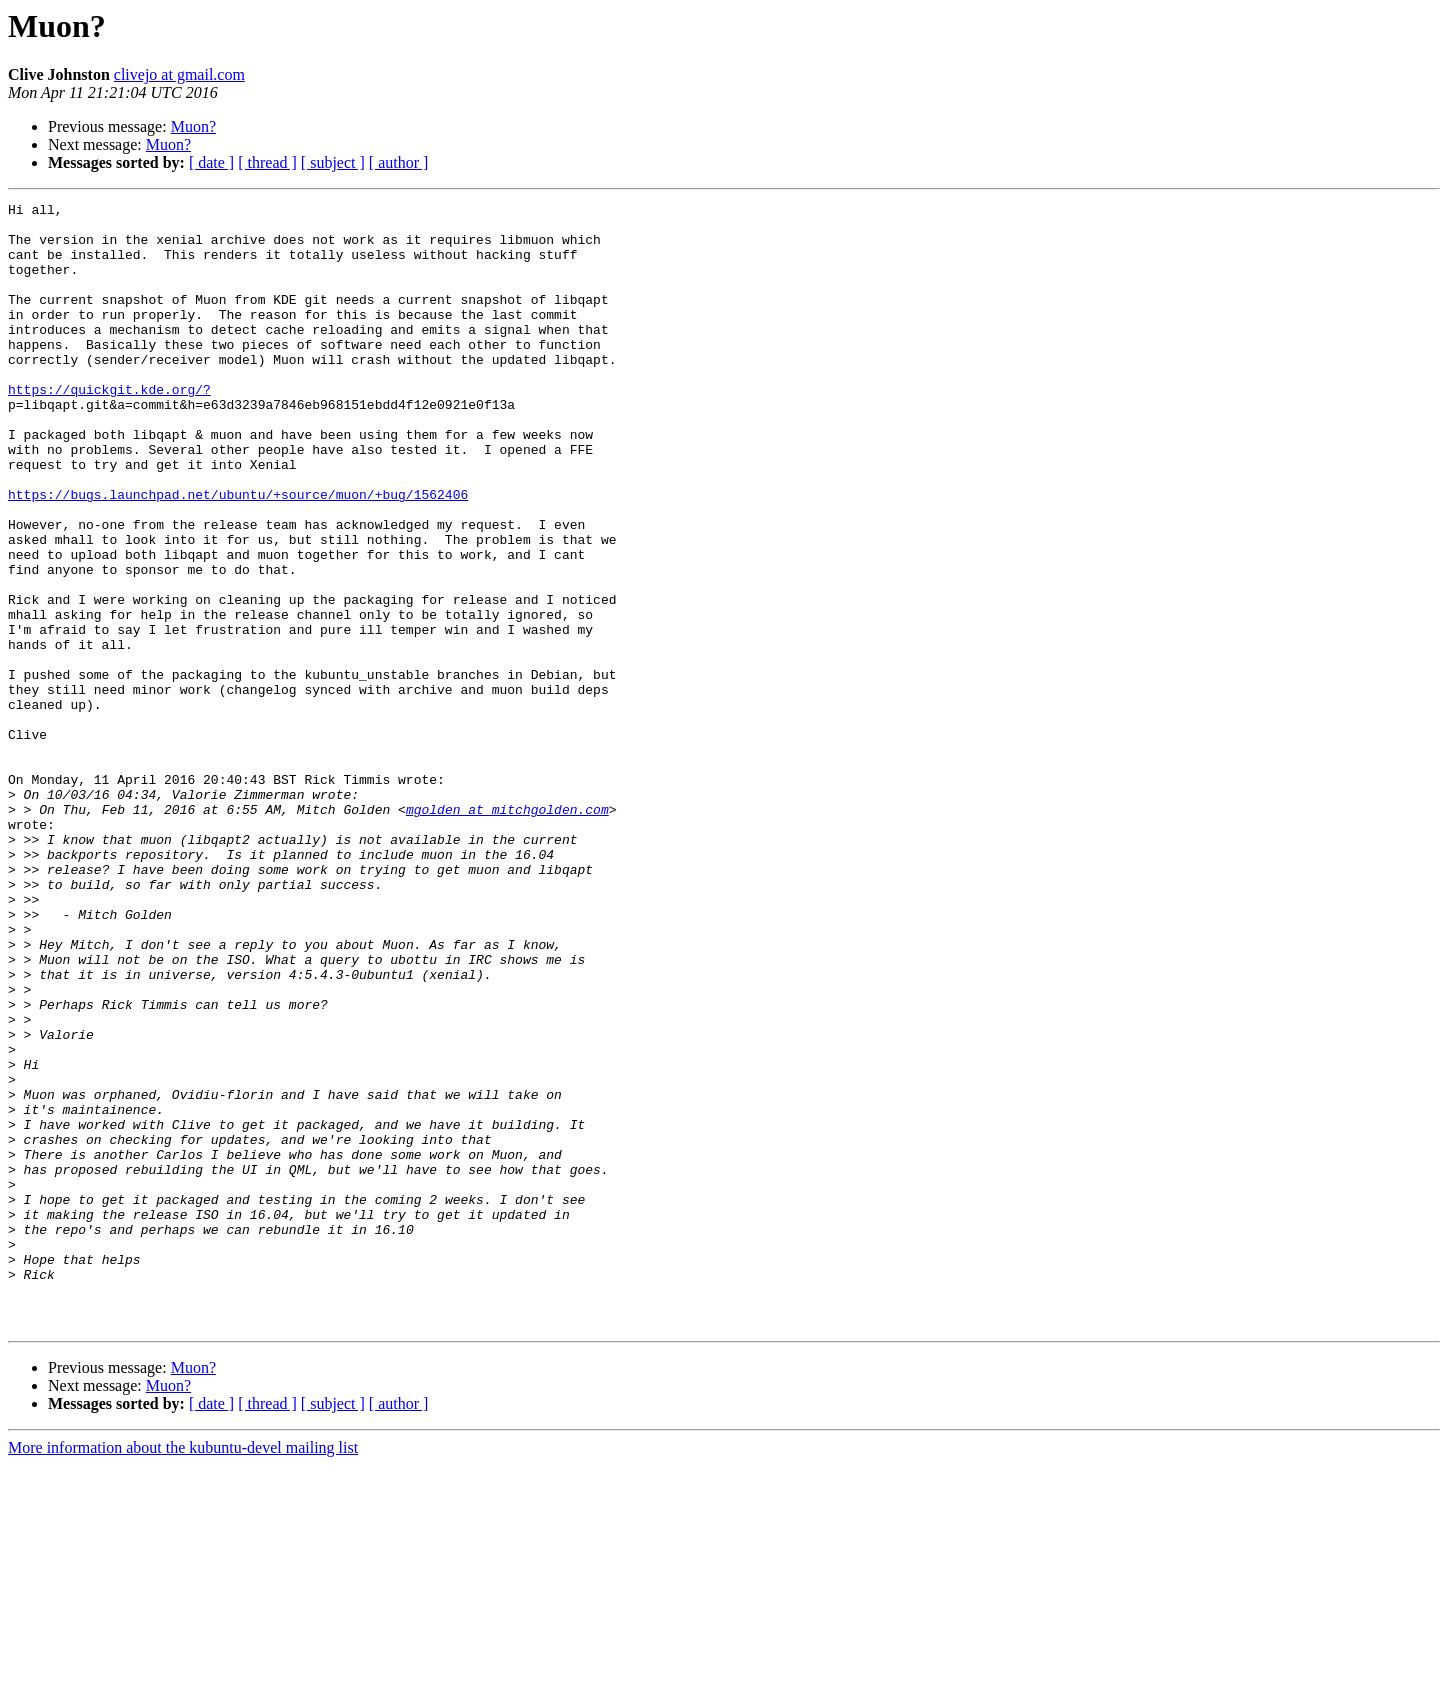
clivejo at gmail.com (179, 74)
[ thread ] (267, 162)
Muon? (193, 126)
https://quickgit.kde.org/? (109, 428)
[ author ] (399, 162)
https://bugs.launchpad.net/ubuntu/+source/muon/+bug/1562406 (238, 554)
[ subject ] (333, 162)
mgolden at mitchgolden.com (507, 932)
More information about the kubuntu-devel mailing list (183, 1672)
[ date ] (211, 162)
